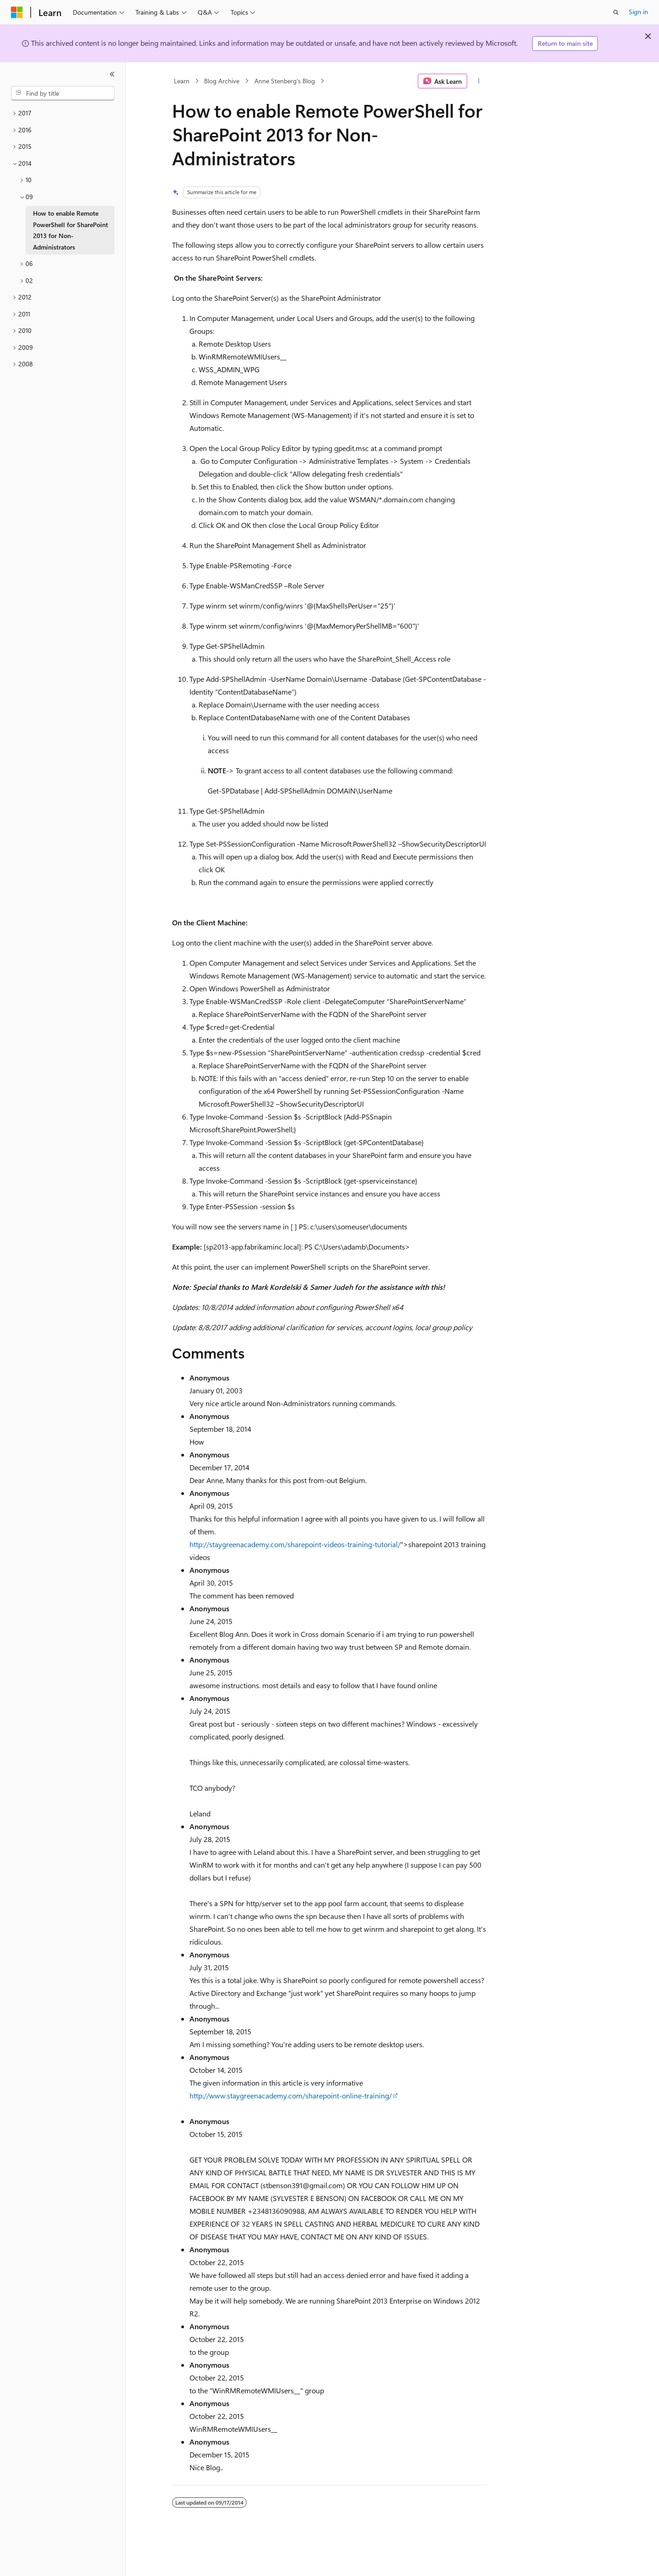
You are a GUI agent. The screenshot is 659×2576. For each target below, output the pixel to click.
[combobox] (62, 93)
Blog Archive (221, 80)
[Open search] (616, 12)
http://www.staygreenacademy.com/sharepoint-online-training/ (290, 2095)
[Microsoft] (17, 12)
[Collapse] (112, 74)
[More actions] (479, 81)
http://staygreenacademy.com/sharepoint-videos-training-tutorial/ (294, 1544)
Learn (181, 80)
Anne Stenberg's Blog (284, 80)
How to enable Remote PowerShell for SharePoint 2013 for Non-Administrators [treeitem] (70, 230)
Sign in (638, 11)
